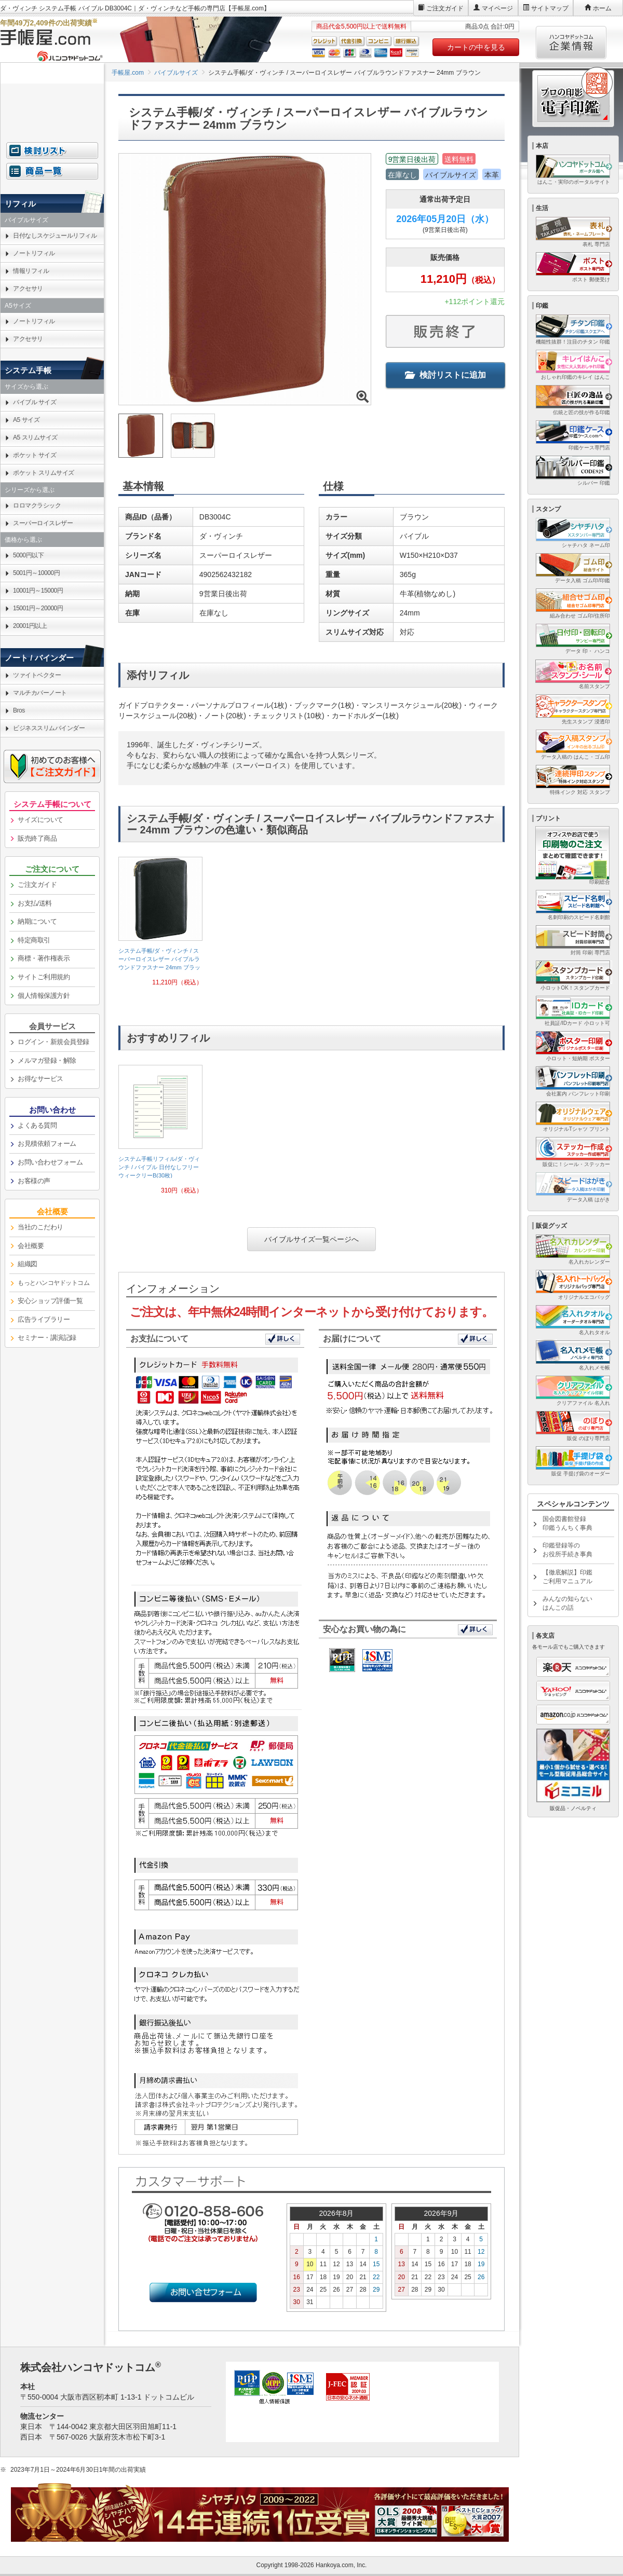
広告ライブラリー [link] (44, 1319)
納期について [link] (37, 921)
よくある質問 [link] (37, 1125)
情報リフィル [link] (31, 271)
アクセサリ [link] (28, 288)
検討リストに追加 (445, 375)
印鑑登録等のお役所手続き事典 (567, 1550)
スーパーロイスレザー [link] (43, 523)
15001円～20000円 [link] (38, 608)
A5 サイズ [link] (26, 419)
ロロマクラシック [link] (37, 505)
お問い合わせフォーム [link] (50, 1162)
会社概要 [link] (31, 1246)
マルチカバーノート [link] (40, 692)
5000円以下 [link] (28, 555)
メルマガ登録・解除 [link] (47, 1060)
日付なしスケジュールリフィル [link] (55, 235)
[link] (160, 925)
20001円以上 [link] (30, 625)
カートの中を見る (476, 47)
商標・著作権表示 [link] (44, 958)
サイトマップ (549, 8)
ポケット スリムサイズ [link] (43, 472)
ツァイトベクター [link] (37, 675)
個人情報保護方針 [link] (44, 995)
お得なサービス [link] (40, 1079)
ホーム (602, 8)
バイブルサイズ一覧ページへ (311, 1239)
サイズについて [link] (40, 820)
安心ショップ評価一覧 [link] (50, 1301)
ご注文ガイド (445, 8)
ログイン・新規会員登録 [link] (53, 1042)
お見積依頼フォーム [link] (47, 1143)
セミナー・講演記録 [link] (47, 1337)
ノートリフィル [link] (34, 253)
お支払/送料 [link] (35, 903)
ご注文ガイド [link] (37, 884)
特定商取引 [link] (34, 940)
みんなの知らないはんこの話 (567, 1603)
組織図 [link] (27, 1264)
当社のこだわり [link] (40, 1227)
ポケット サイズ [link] (34, 455)
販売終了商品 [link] (37, 838)
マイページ (497, 8)
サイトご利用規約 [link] (44, 977)
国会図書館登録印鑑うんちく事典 (567, 1523)
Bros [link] (19, 710)
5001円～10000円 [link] (36, 573)
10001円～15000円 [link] (38, 590)
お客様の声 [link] (34, 1181)
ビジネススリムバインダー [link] (49, 728)
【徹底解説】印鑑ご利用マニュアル (567, 1577)
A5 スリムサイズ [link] (35, 437)
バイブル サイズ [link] (34, 402)
